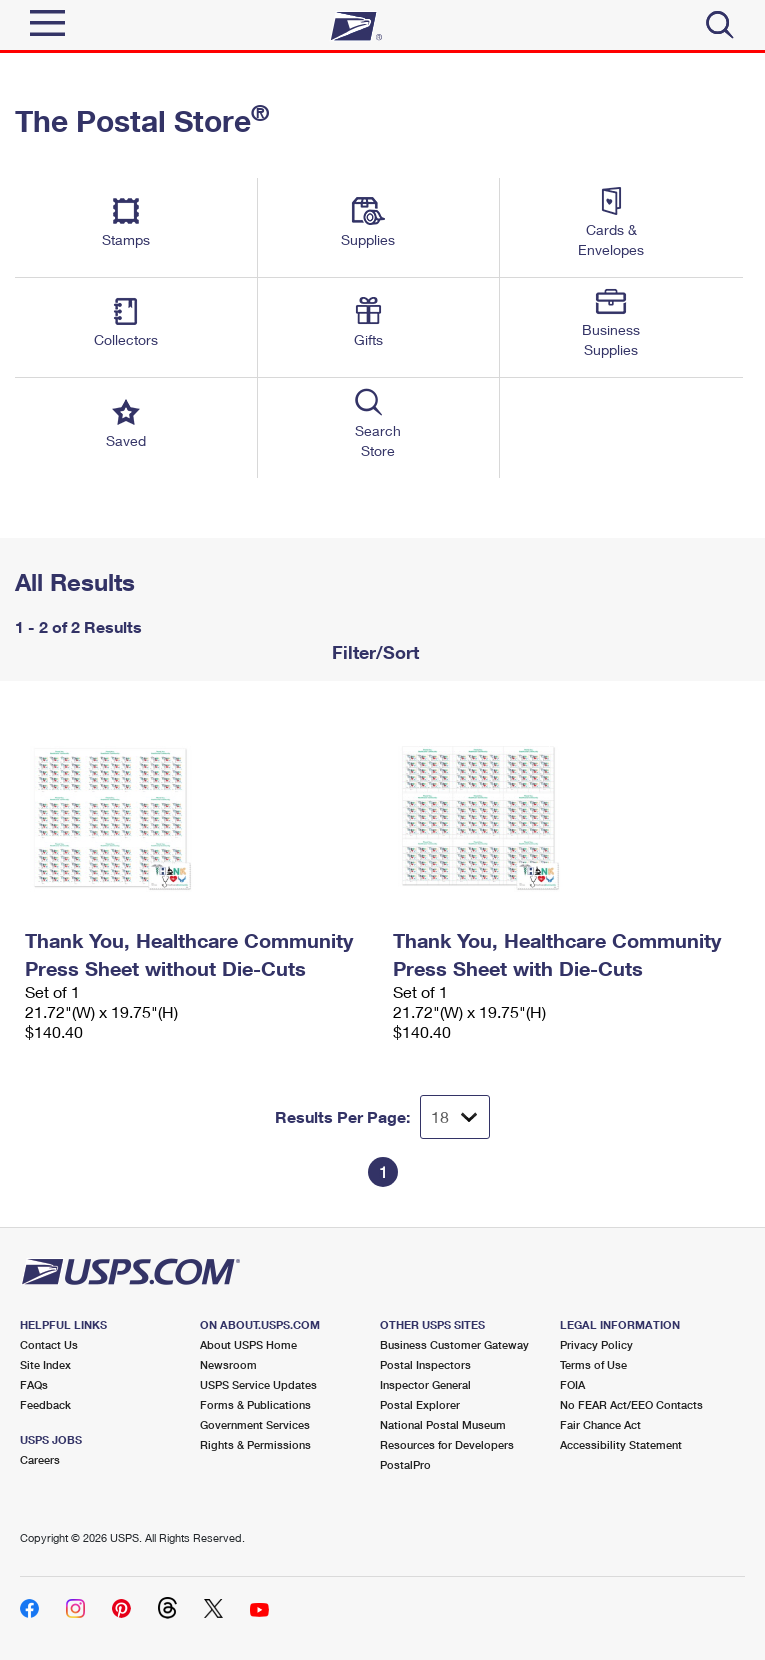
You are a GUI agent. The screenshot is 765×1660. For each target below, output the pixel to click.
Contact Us (49, 1344)
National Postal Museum (443, 1424)
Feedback (45, 1404)
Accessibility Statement (621, 1444)
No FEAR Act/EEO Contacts (631, 1404)
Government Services (255, 1424)
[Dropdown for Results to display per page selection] (455, 1117)
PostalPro (405, 1464)
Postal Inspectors (425, 1364)
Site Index (45, 1364)
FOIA (572, 1384)
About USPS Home (248, 1344)
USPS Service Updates (258, 1384)
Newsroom (228, 1364)
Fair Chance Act (600, 1424)
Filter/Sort (373, 652)
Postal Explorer (420, 1404)
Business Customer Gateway (454, 1344)
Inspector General (425, 1384)
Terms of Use (593, 1364)
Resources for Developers (447, 1444)
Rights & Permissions (255, 1444)
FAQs (34, 1384)
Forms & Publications (255, 1404)
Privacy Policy (596, 1344)
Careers (40, 1459)
